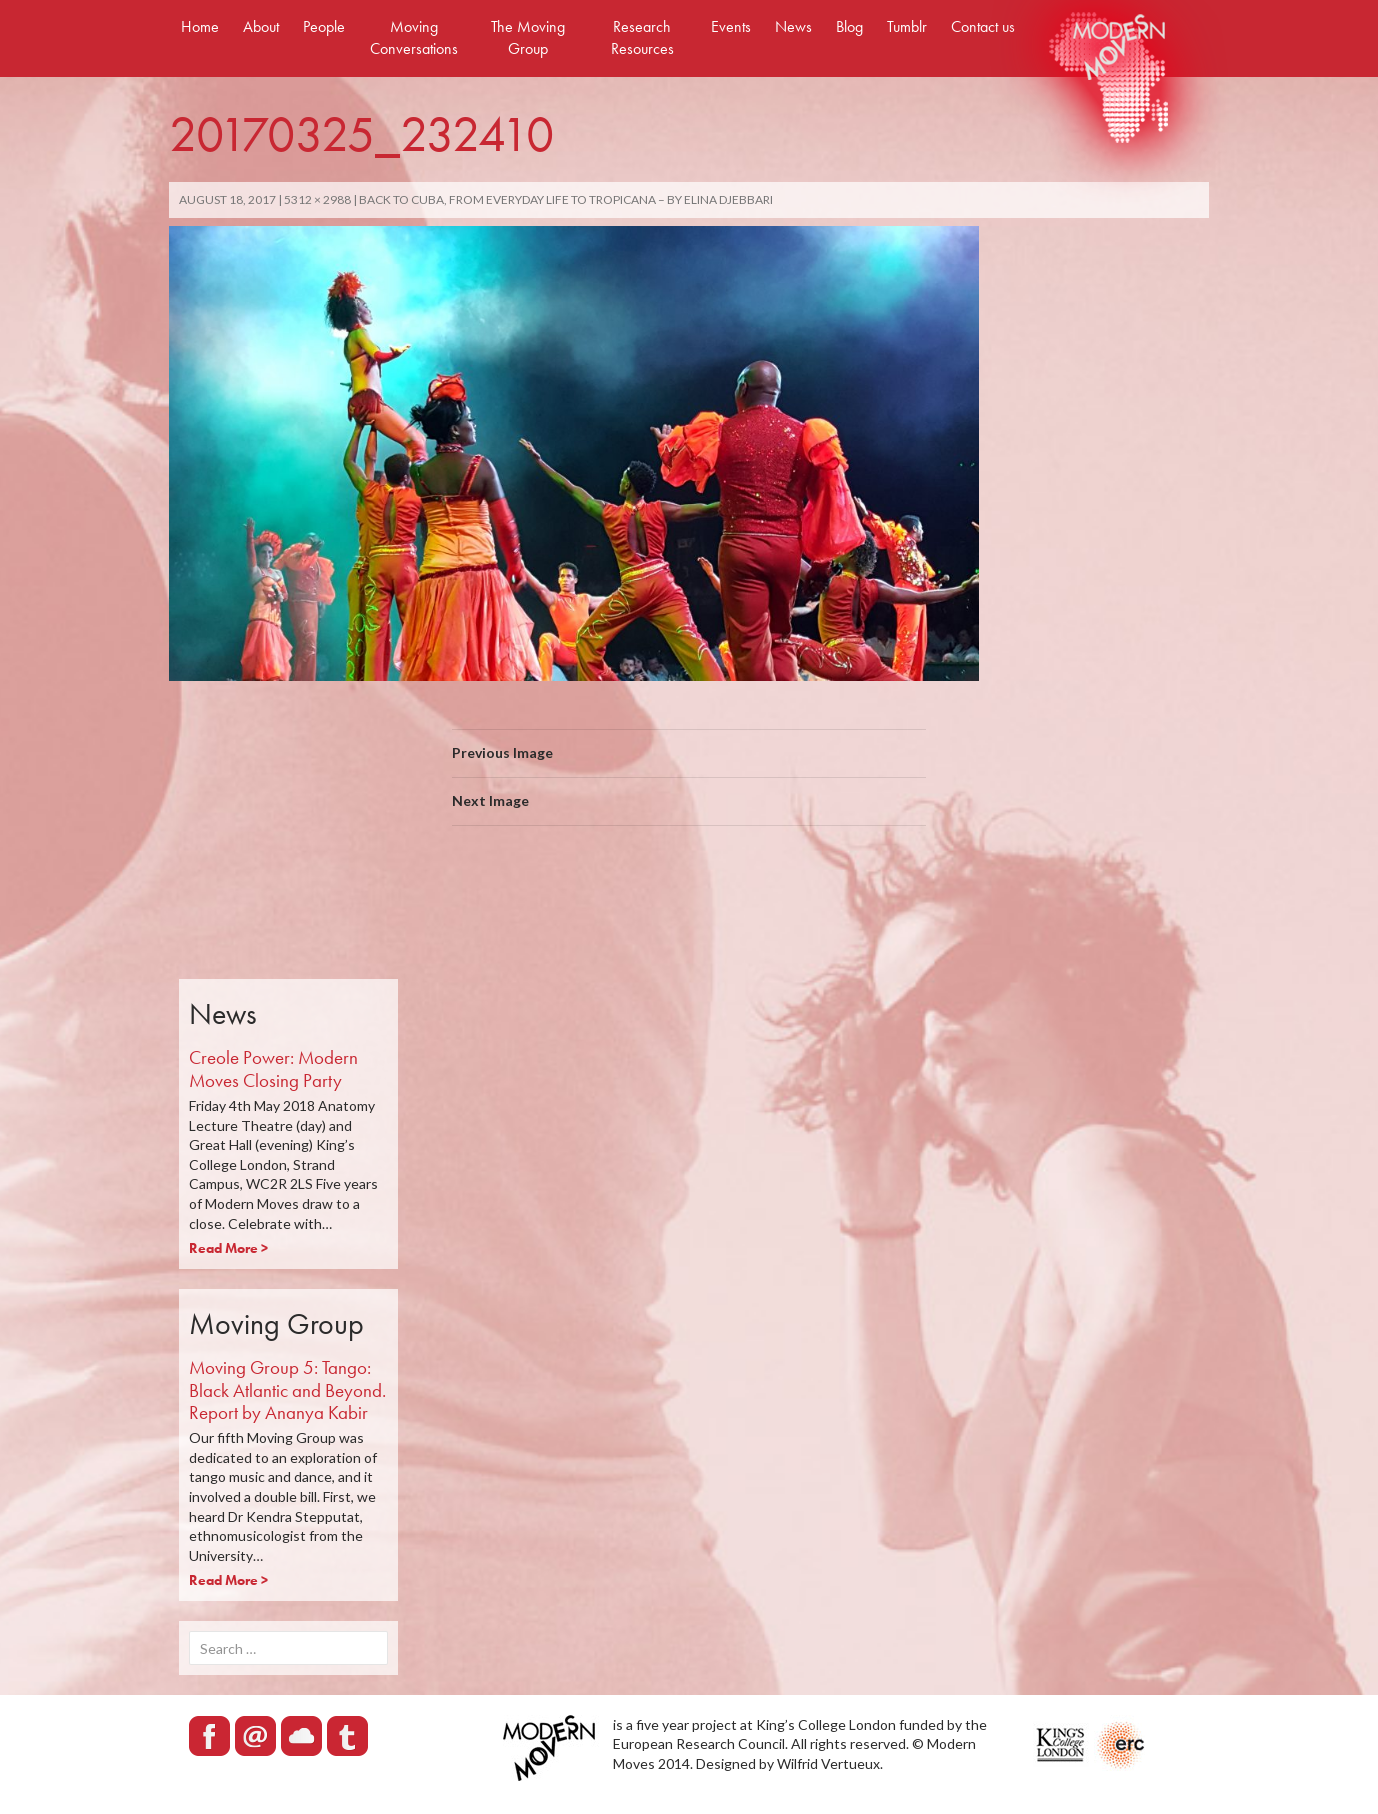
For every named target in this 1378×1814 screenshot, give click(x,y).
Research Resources (642, 37)
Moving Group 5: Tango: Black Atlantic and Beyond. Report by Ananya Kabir (287, 1390)
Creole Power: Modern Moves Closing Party (273, 1069)
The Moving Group (528, 37)
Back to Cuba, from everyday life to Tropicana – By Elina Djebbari (566, 199)
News (793, 26)
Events (731, 26)
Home (200, 26)
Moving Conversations (414, 37)
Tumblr (907, 26)
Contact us (983, 26)
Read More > (228, 1248)
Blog (849, 26)
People (324, 26)
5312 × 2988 (317, 199)
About (261, 26)
